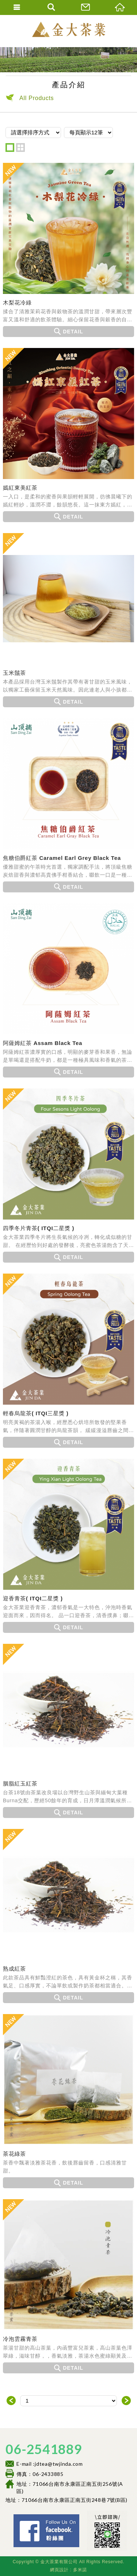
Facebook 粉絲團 (81, 2517)
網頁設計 (59, 2569)
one (9, 147)
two (20, 147)
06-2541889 (43, 2449)
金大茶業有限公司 (68, 29)
